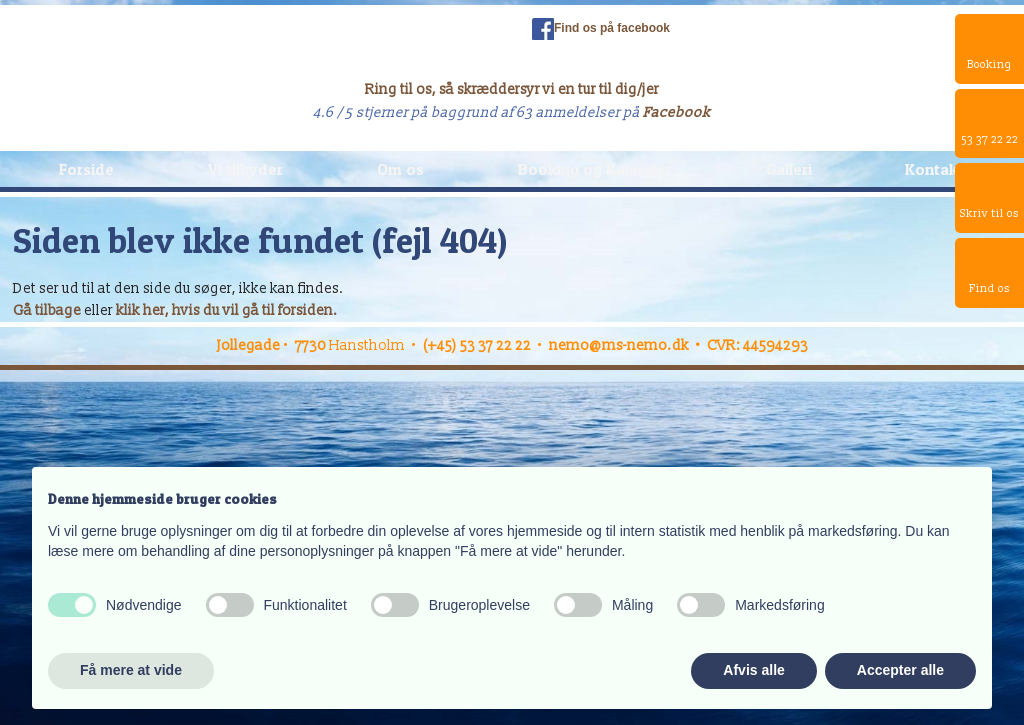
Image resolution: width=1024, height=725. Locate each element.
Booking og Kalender (595, 169)
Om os (400, 169)
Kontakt (934, 169)
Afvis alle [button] (753, 670)
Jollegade (248, 345)
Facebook (677, 112)
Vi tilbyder (245, 169)
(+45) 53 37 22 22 (477, 345)
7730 (312, 345)
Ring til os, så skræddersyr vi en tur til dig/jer (512, 89)
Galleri (789, 169)
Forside (86, 169)
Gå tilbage (47, 310)
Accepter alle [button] (900, 670)
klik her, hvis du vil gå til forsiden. (227, 310)
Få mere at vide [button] (131, 670)
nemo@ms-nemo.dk (619, 345)
